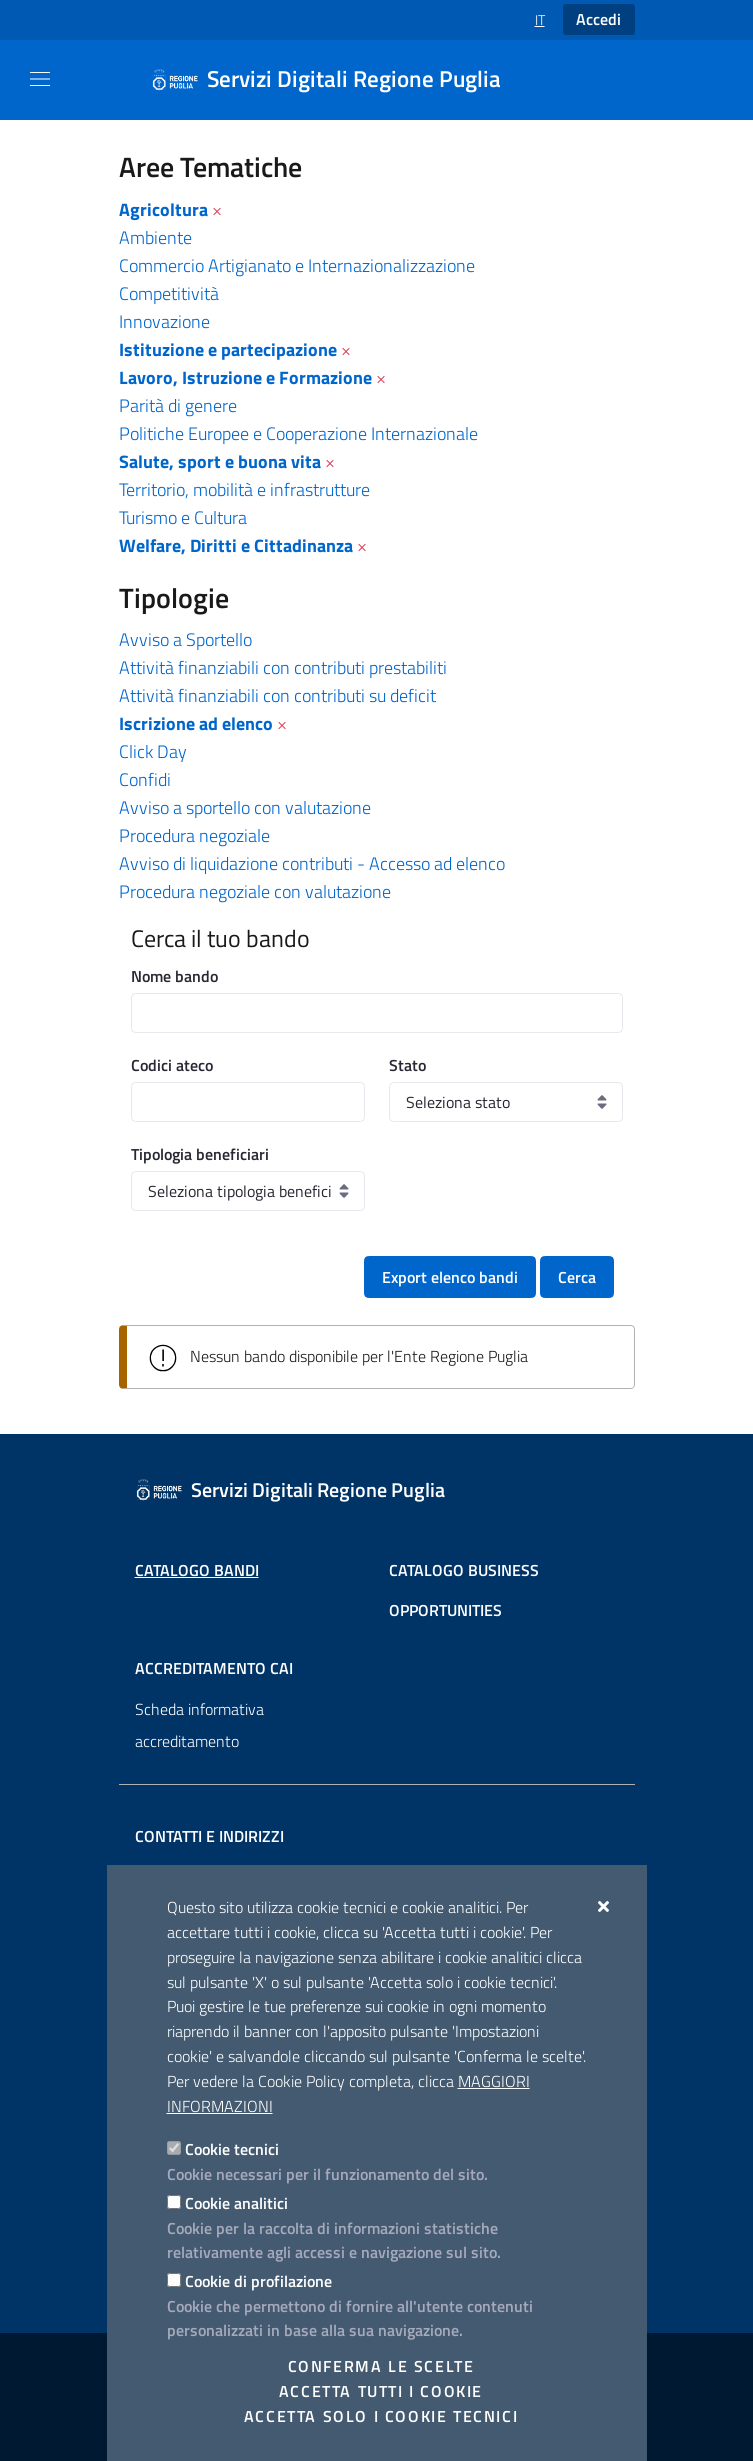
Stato (407, 1065)
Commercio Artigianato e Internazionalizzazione (297, 265)
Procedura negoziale (194, 835)
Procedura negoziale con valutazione (255, 891)
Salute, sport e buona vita (220, 461)
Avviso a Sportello (185, 639)
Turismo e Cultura (183, 517)
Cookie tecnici (232, 2149)
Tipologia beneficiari (200, 1154)
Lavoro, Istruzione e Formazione (245, 377)
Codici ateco (172, 1065)
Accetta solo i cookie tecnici (381, 2416)
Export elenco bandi (450, 1277)
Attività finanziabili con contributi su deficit (277, 695)
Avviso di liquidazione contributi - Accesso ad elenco (312, 863)
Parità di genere (178, 405)
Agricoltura (163, 209)
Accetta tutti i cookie (381, 2391)
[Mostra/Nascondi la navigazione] (40, 79)
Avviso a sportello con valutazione (245, 807)
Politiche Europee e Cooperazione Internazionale (298, 433)
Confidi (145, 779)
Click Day (153, 751)
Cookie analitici (236, 2203)
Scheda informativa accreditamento (199, 1725)
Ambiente (155, 237)
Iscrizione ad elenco (196, 723)
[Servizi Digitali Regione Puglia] (338, 80)
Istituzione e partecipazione (228, 349)
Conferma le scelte (381, 2366)
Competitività (169, 293)
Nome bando (174, 976)
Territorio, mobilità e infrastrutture (244, 489)
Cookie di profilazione (258, 2281)
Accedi (598, 19)
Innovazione (164, 321)
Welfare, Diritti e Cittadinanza (236, 545)
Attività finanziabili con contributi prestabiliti (283, 667)
